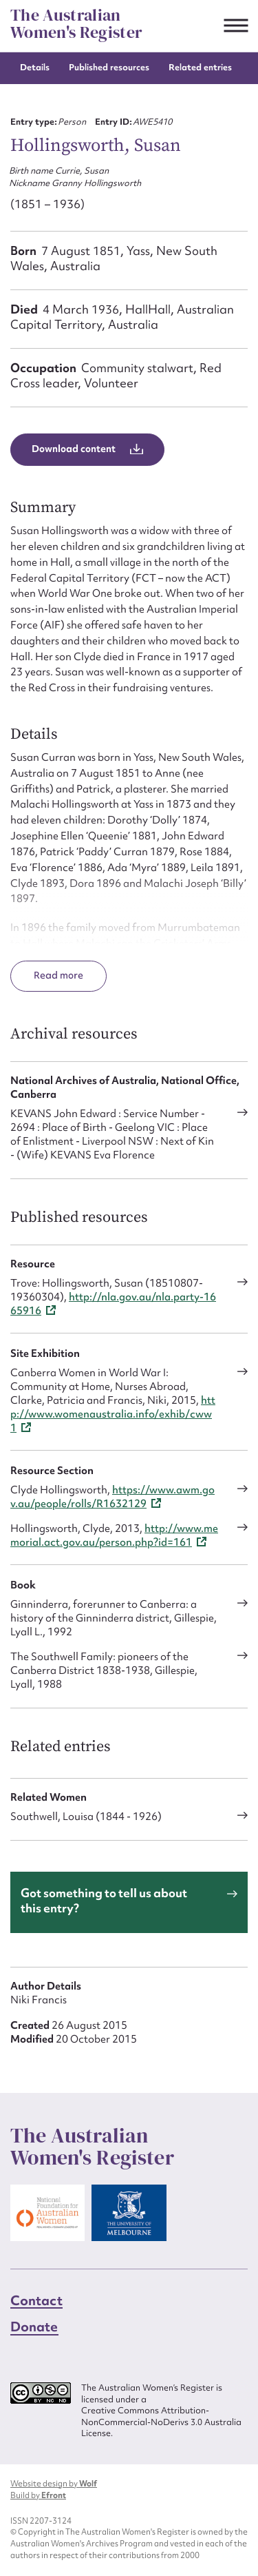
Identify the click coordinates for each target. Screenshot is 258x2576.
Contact (36, 2300)
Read (47, 975)
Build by (38, 2495)
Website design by (53, 2483)
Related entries (200, 67)
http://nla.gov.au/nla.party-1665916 (113, 1304)
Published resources (109, 67)
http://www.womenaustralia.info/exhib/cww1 (112, 1414)
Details (35, 67)
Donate (34, 2326)
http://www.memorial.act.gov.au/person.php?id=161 (114, 1535)
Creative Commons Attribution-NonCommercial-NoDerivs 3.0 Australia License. (161, 2422)
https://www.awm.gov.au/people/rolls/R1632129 (112, 1497)
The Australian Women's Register (76, 24)
